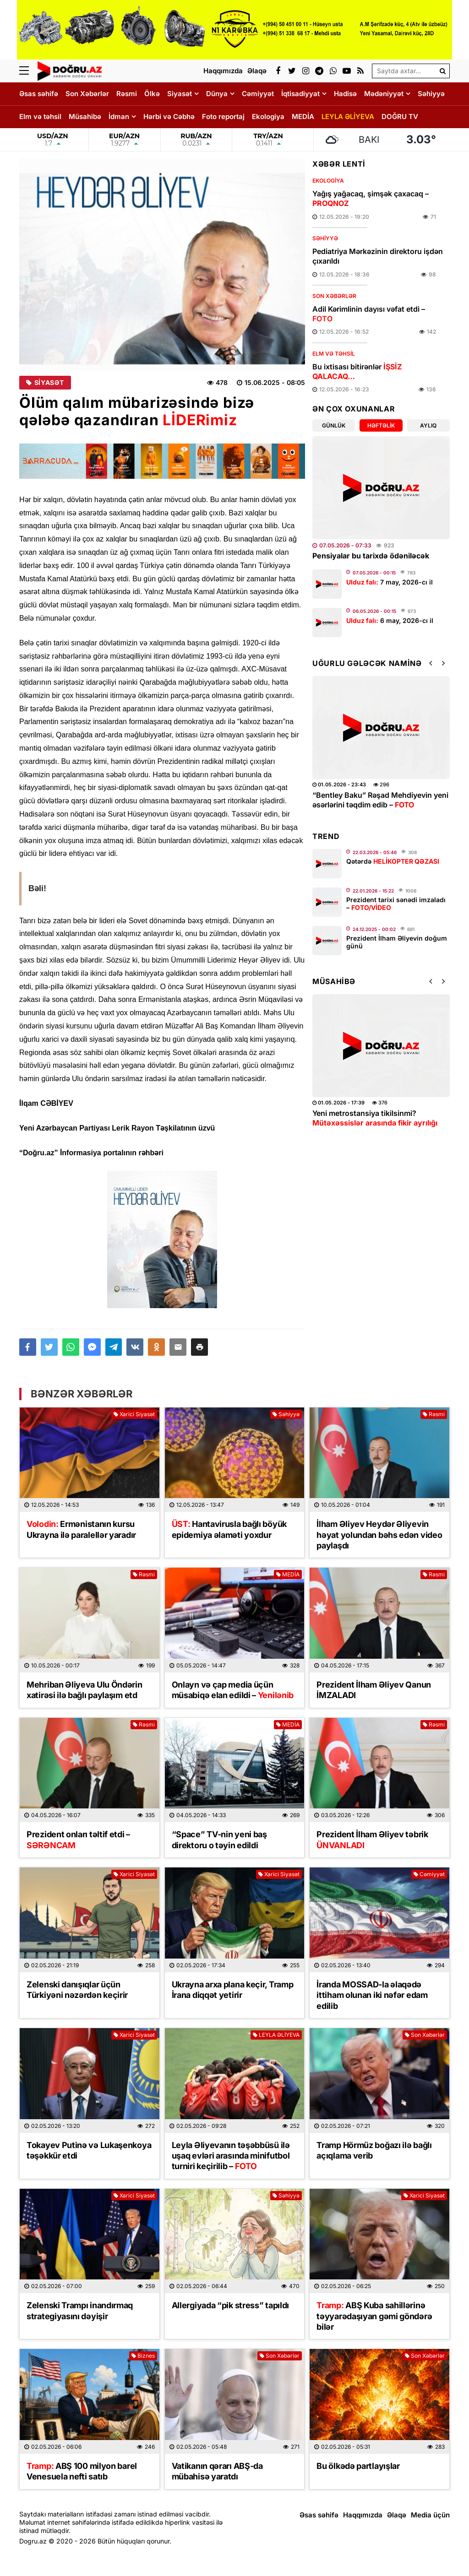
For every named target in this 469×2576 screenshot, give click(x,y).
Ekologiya (268, 116)
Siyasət (179, 93)
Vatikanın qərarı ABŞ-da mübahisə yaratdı (217, 2471)
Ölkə (152, 93)
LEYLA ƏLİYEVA (348, 116)
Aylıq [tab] (428, 425)
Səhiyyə (431, 93)
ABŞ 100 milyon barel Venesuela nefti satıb (82, 2471)
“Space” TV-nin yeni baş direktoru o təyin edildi (219, 1839)
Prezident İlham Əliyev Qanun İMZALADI (373, 1690)
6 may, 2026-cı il (389, 620)
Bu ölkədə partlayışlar (357, 2466)
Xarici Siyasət (134, 1414)
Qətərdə (392, 861)
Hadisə (345, 93)
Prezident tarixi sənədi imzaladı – (396, 903)
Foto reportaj (223, 116)
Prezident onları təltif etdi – (78, 1839)
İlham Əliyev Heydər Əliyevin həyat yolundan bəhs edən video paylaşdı (379, 1534)
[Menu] (28, 71)
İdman (119, 116)
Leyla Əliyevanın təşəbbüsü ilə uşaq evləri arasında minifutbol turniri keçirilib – (374, 804)
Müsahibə (85, 116)
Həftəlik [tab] (381, 425)
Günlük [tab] (333, 425)
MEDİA (303, 116)
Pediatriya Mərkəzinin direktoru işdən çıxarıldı (377, 256)
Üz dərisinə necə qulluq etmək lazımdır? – (365, 1123)
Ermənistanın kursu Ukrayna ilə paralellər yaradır (81, 1529)
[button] (199, 1347)
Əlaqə (396, 2515)
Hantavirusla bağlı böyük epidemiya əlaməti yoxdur (229, 1529)
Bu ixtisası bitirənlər (357, 371)
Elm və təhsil (40, 116)
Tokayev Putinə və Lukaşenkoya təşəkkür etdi (89, 2150)
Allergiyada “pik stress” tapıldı (230, 2305)
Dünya (217, 93)
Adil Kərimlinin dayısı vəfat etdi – (368, 313)
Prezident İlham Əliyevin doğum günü (396, 942)
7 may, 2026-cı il (389, 582)
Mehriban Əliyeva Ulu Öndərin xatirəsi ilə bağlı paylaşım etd (84, 1690)
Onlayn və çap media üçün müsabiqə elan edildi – (233, 1690)
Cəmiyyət (258, 93)
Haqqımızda (362, 2515)
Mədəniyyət (384, 93)
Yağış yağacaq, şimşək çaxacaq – (370, 198)
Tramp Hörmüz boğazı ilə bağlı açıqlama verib (373, 2150)
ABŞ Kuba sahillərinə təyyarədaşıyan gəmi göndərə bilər (374, 2316)
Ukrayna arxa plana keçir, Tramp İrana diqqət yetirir (233, 1990)
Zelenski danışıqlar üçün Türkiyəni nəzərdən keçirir (77, 1990)
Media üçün (430, 2515)
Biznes (143, 2355)
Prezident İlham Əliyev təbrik (372, 1839)
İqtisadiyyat (300, 93)
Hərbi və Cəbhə (169, 116)
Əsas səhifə (38, 93)
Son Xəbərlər (87, 93)
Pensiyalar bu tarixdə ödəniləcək (370, 555)
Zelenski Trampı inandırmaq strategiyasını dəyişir (80, 2310)
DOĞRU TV (400, 116)
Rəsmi (126, 93)
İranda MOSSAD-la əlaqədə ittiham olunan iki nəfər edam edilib (371, 1995)
